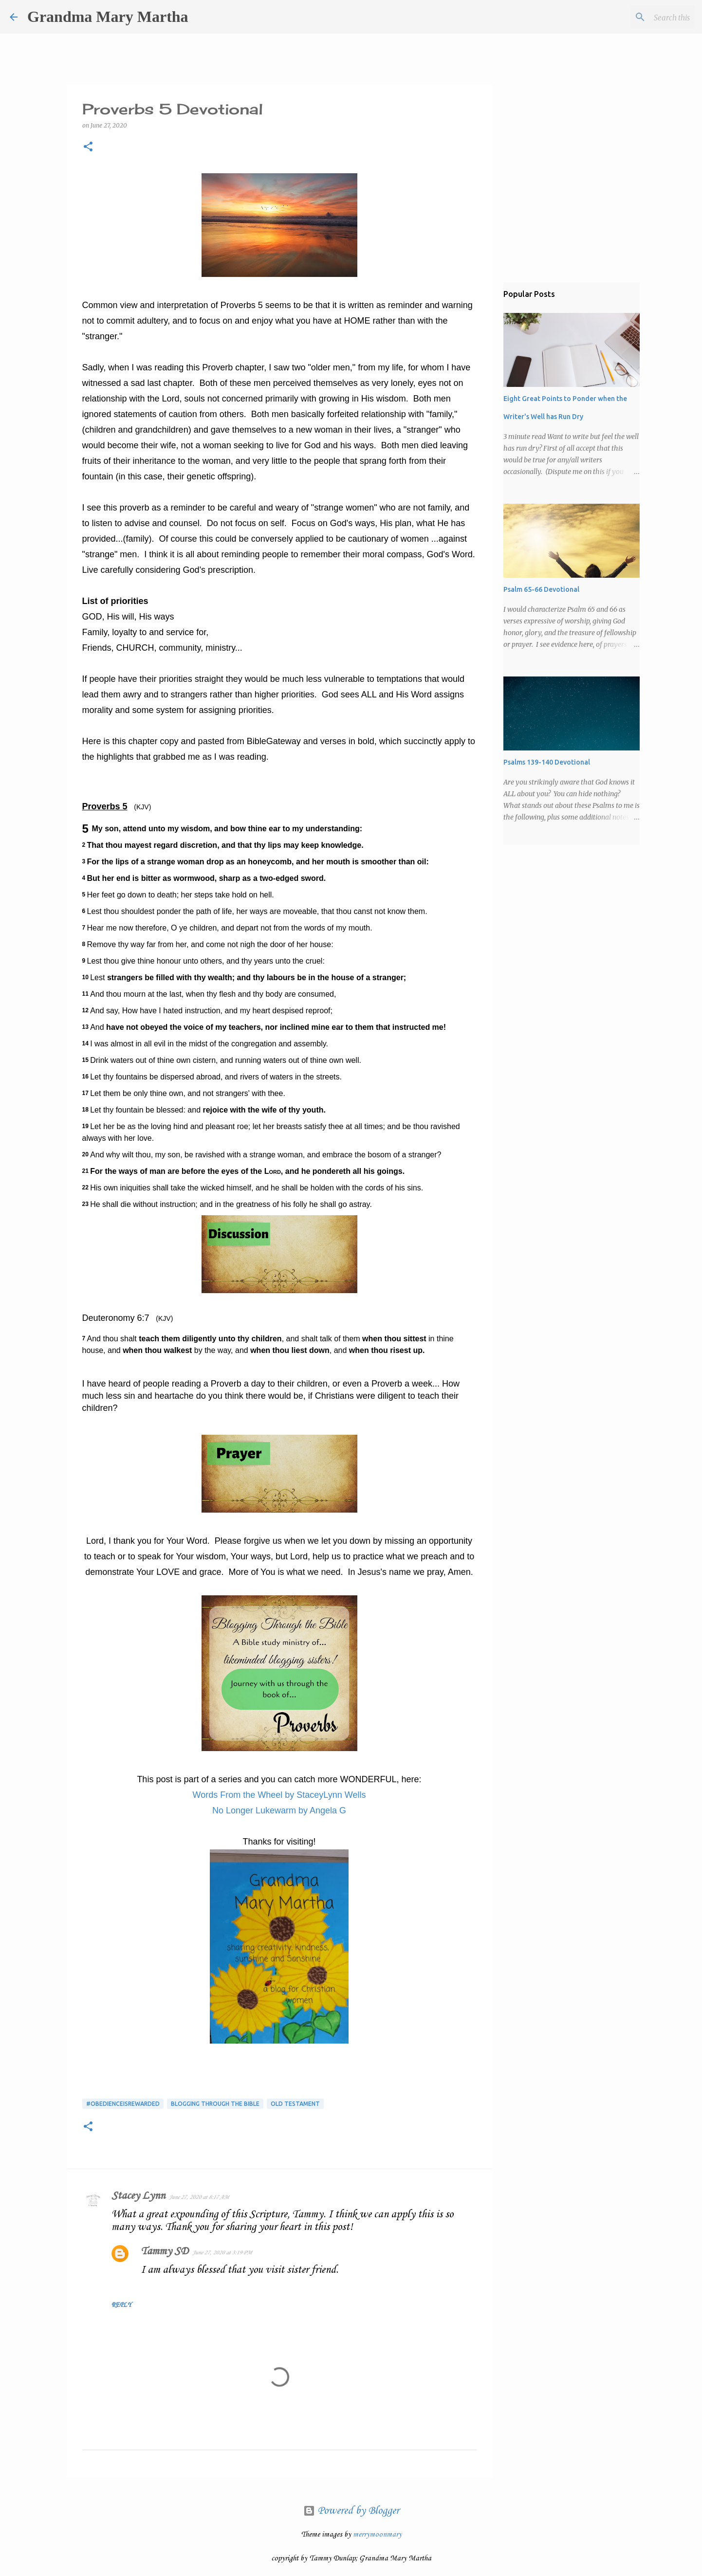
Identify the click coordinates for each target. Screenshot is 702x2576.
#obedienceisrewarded (123, 2104)
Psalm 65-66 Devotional (541, 589)
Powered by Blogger (351, 2510)
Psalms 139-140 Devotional (546, 762)
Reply (121, 2305)
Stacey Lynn (138, 2196)
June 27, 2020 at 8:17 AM (199, 2197)
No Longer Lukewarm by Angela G (279, 1810)
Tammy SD (164, 2251)
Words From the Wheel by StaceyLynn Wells (279, 1795)
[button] (88, 147)
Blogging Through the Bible (215, 2104)
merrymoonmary (377, 2534)
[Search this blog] (643, 17)
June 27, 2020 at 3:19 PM (222, 2252)
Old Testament (295, 2104)
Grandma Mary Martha (107, 16)
